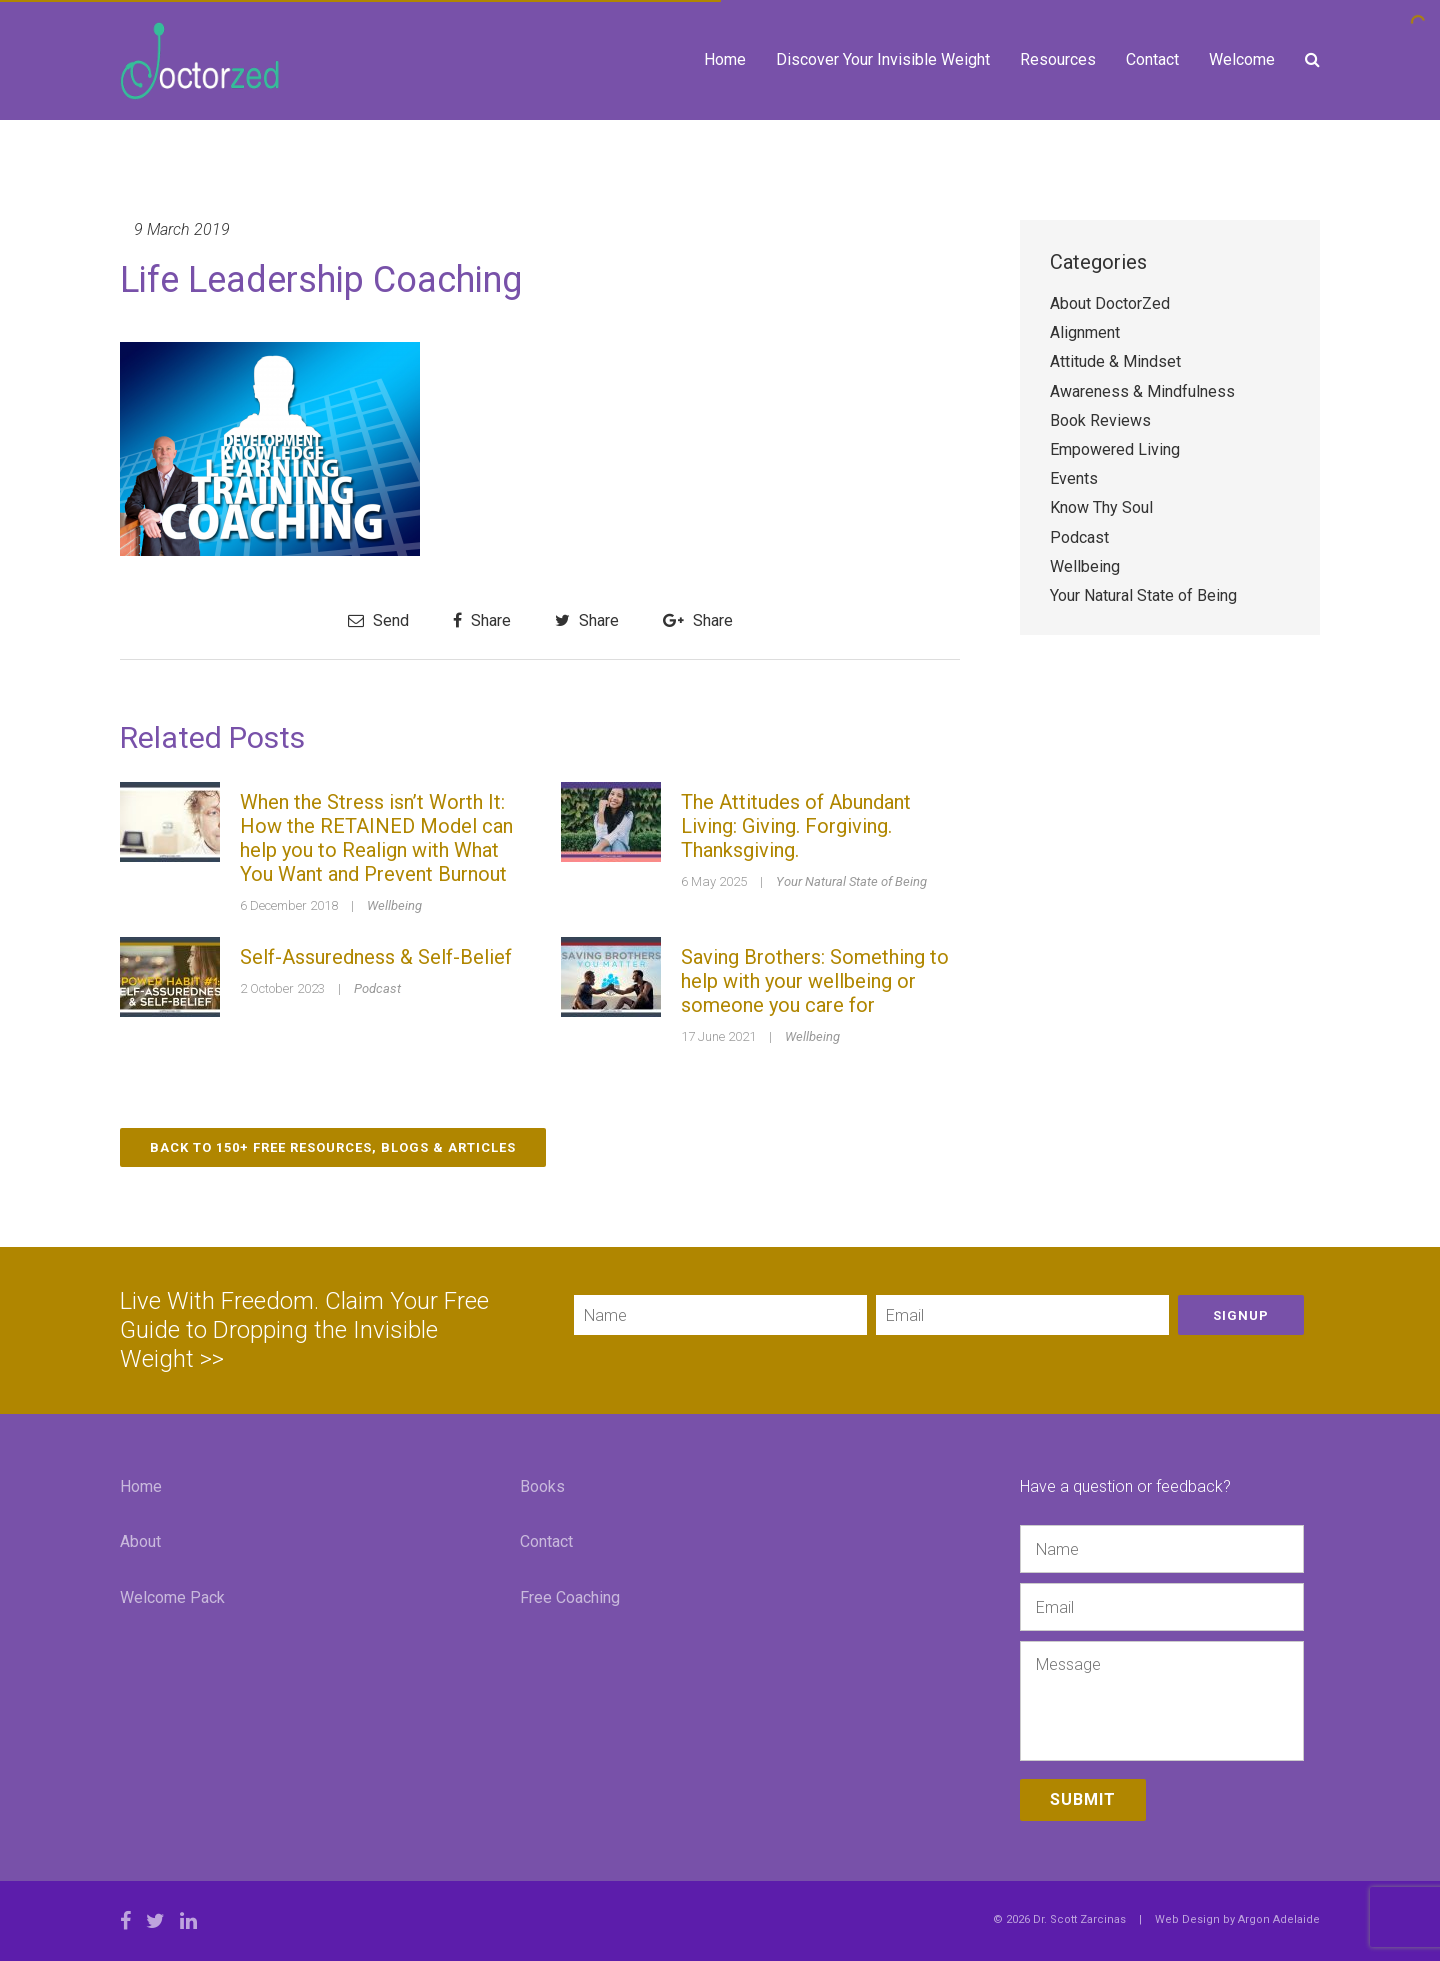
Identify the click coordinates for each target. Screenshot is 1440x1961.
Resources (1058, 59)
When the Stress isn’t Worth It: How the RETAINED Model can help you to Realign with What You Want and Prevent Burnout (376, 838)
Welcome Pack (172, 1597)
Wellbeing (394, 905)
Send (378, 620)
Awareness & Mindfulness (1142, 391)
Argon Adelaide (1279, 1919)
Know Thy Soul (1101, 507)
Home (725, 59)
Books (542, 1486)
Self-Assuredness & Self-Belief (376, 957)
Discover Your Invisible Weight (883, 59)
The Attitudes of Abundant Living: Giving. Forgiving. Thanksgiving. (796, 826)
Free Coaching (570, 1597)
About (140, 1541)
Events (1074, 478)
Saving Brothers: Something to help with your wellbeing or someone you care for (815, 981)
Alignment (1085, 332)
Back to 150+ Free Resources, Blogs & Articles (333, 1147)
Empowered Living (1115, 449)
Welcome (1242, 59)
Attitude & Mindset (1115, 361)
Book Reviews (1100, 420)
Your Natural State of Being (851, 881)
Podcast (377, 988)
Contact (1152, 59)
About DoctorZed (1110, 303)
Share (482, 620)
